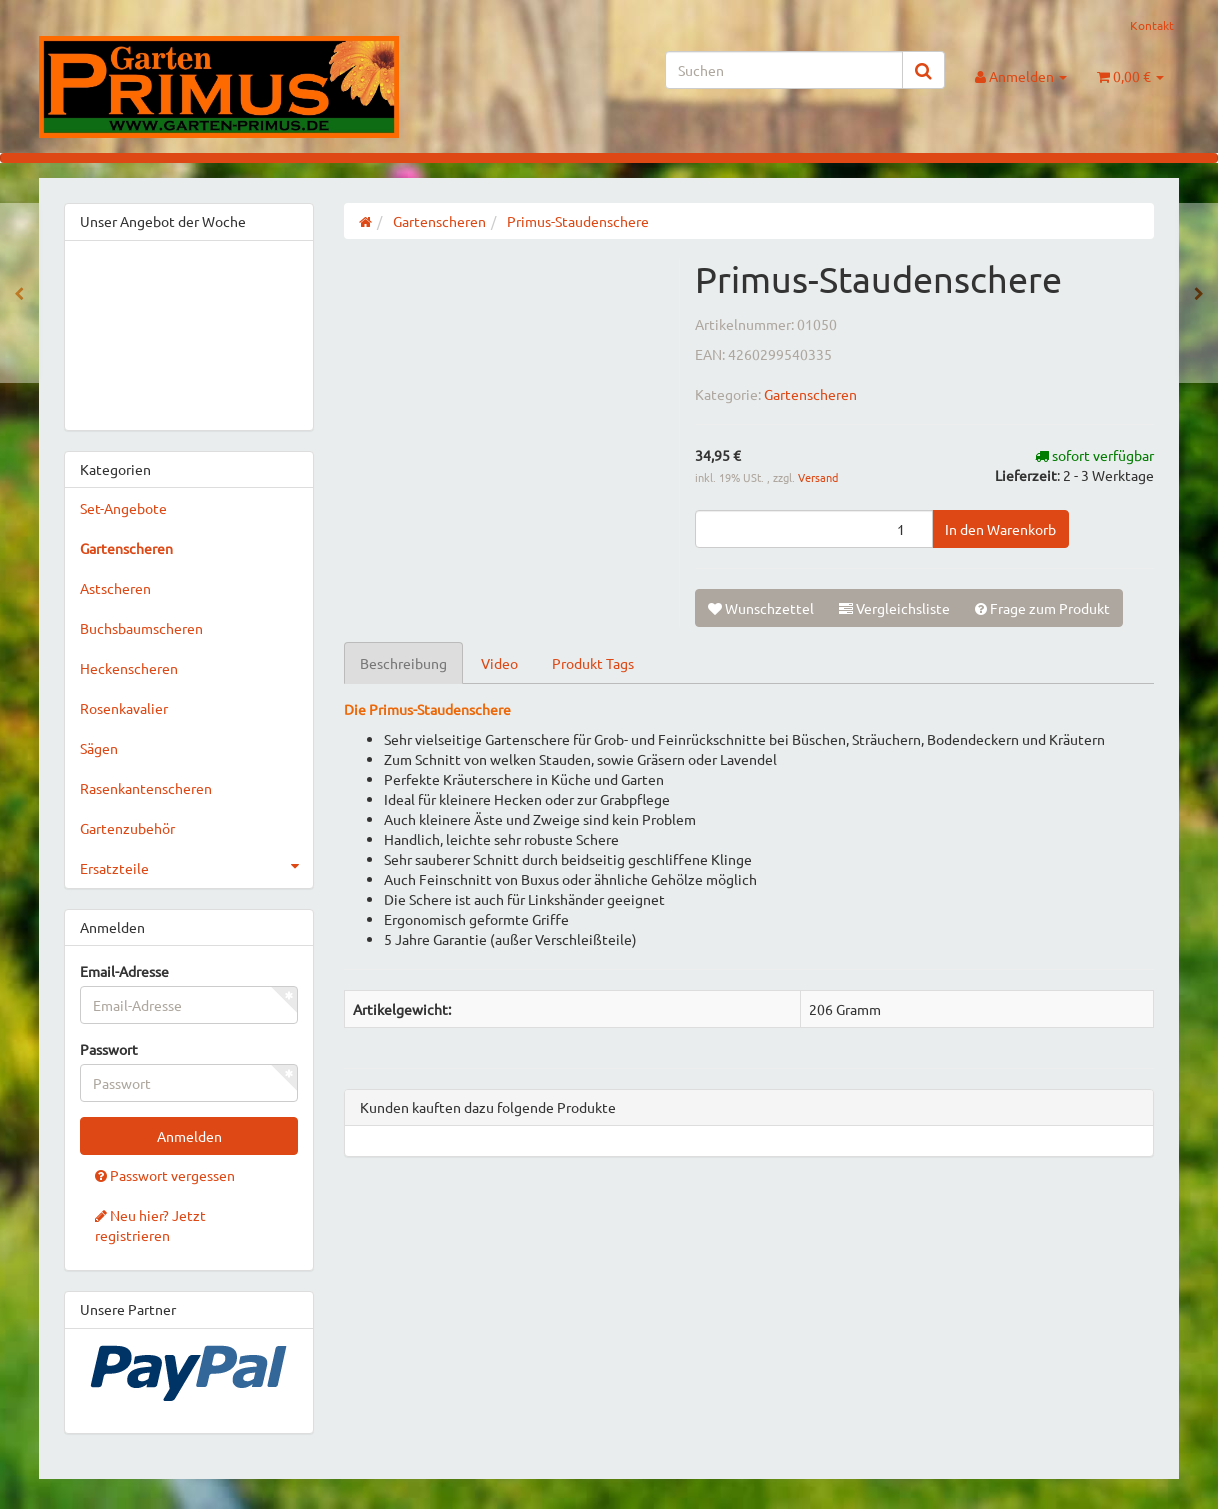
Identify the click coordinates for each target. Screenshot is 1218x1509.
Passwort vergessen (165, 1175)
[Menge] (814, 529)
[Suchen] (784, 70)
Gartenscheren (810, 394)
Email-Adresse (124, 971)
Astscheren (115, 588)
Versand (818, 477)
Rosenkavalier (124, 708)
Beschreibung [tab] (403, 663)
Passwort (109, 1049)
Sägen (99, 748)
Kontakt (1152, 25)
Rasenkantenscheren (146, 788)
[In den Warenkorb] (1000, 529)
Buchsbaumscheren (141, 628)
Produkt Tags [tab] (593, 663)
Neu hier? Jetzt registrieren (150, 1225)
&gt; (189, 331)
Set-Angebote (123, 508)
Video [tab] (499, 663)
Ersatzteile (196, 866)
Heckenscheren (129, 668)
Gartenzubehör (127, 828)
